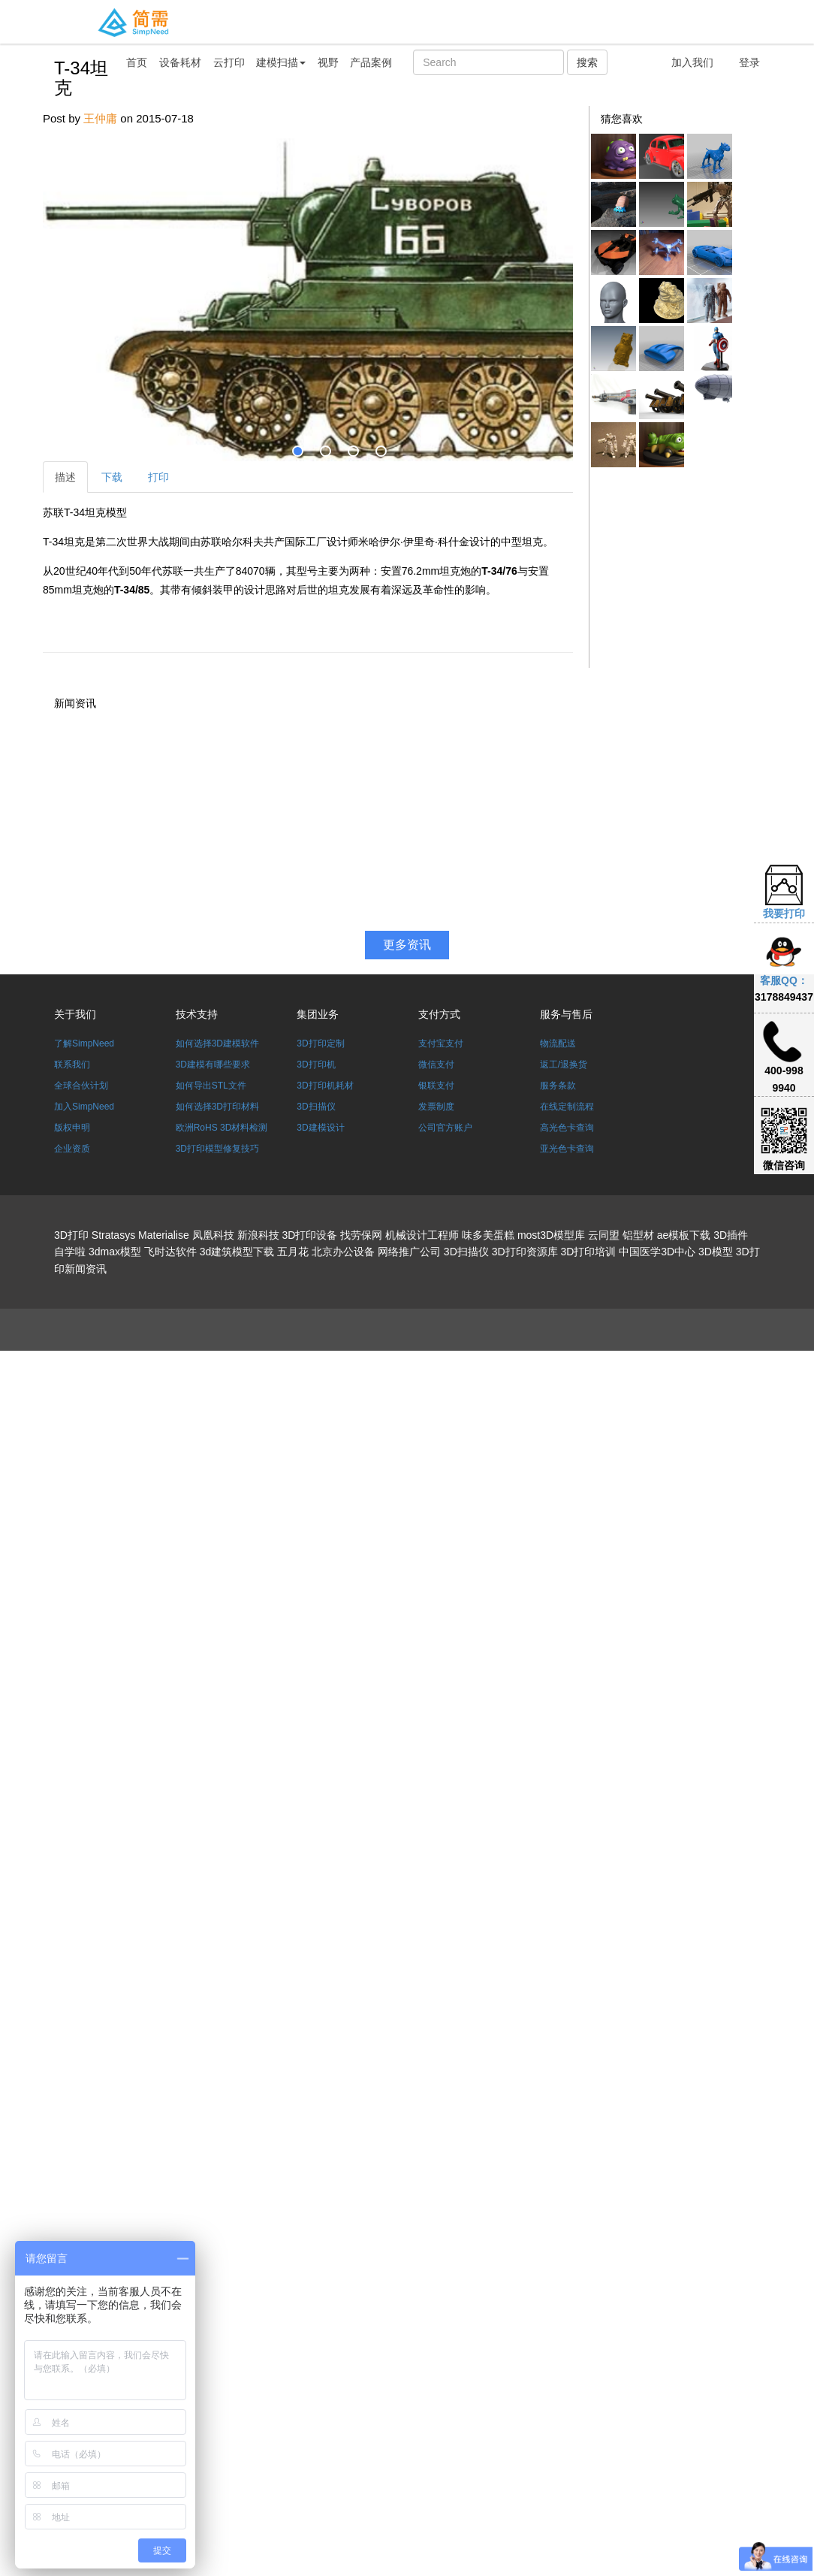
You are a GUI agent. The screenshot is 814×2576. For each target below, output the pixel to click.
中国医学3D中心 (657, 1252)
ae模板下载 (684, 1235)
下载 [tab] (111, 477)
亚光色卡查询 (567, 1148)
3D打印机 (316, 1064)
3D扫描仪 (316, 1106)
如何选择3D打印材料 (217, 1106)
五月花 (293, 1252)
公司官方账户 (445, 1127)
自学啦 (70, 1252)
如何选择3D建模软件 (217, 1043)
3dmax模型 (115, 1252)
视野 (328, 62)
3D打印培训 (588, 1252)
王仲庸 (100, 118)
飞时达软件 (170, 1252)
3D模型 (715, 1252)
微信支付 (436, 1064)
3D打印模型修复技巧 (217, 1148)
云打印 (229, 62)
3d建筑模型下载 (237, 1252)
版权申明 (72, 1127)
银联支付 (436, 1085)
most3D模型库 (551, 1235)
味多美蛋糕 (488, 1235)
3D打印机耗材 (325, 1085)
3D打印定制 (320, 1043)
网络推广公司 (409, 1252)
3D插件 (730, 1235)
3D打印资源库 (525, 1252)
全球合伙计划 (81, 1085)
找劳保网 (361, 1235)
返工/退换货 (563, 1064)
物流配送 (558, 1043)
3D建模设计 (320, 1127)
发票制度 (436, 1106)
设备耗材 (180, 62)
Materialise (163, 1235)
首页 (136, 62)
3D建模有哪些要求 (213, 1064)
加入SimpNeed (84, 1106)
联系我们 (72, 1064)
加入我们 (692, 62)
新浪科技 (258, 1235)
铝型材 (638, 1235)
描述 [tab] (65, 477)
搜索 (587, 62)
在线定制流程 (567, 1106)
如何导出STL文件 (211, 1085)
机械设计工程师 (422, 1235)
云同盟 (604, 1235)
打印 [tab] (158, 477)
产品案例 (371, 62)
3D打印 (71, 1235)
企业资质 (72, 1148)
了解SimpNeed (84, 1043)
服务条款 (558, 1085)
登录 (749, 62)
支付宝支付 (440, 1043)
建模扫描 (281, 62)
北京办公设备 (343, 1252)
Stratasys (113, 1235)
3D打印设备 (309, 1235)
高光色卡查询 (567, 1127)
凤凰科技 (213, 1235)
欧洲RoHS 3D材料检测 (222, 1127)
